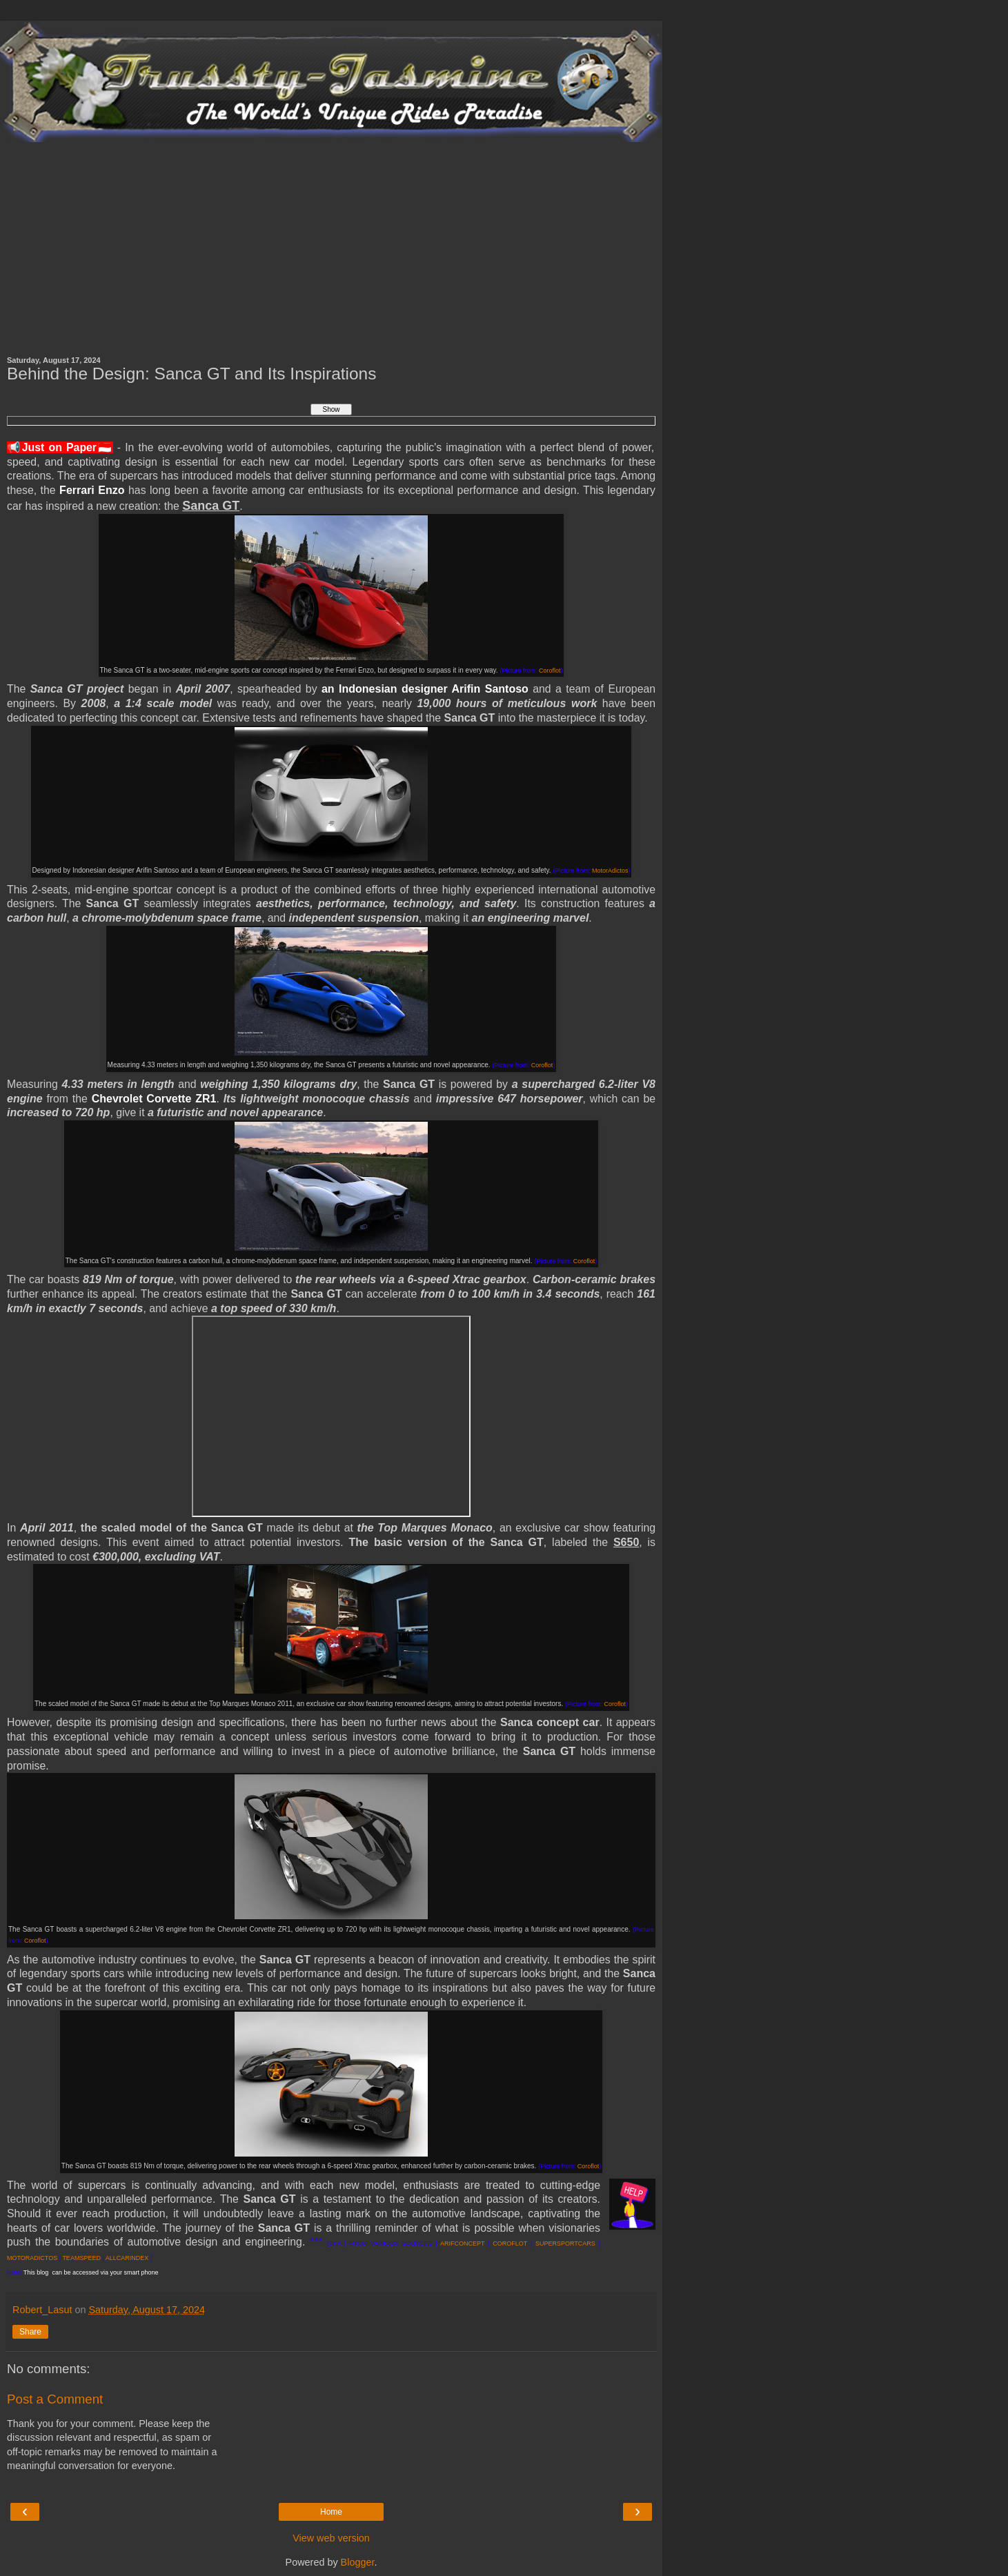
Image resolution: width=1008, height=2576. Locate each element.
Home (331, 2512)
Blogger (358, 2562)
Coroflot (550, 670)
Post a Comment (55, 2399)
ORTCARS (580, 2243)
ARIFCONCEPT (462, 2243)
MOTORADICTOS (32, 2258)
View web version (331, 2538)
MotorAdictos (610, 870)
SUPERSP (550, 2243)
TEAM (70, 2258)
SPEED (90, 2258)
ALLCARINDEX (127, 2258)
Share (30, 2332)
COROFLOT (510, 2243)
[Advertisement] (331, 245)
